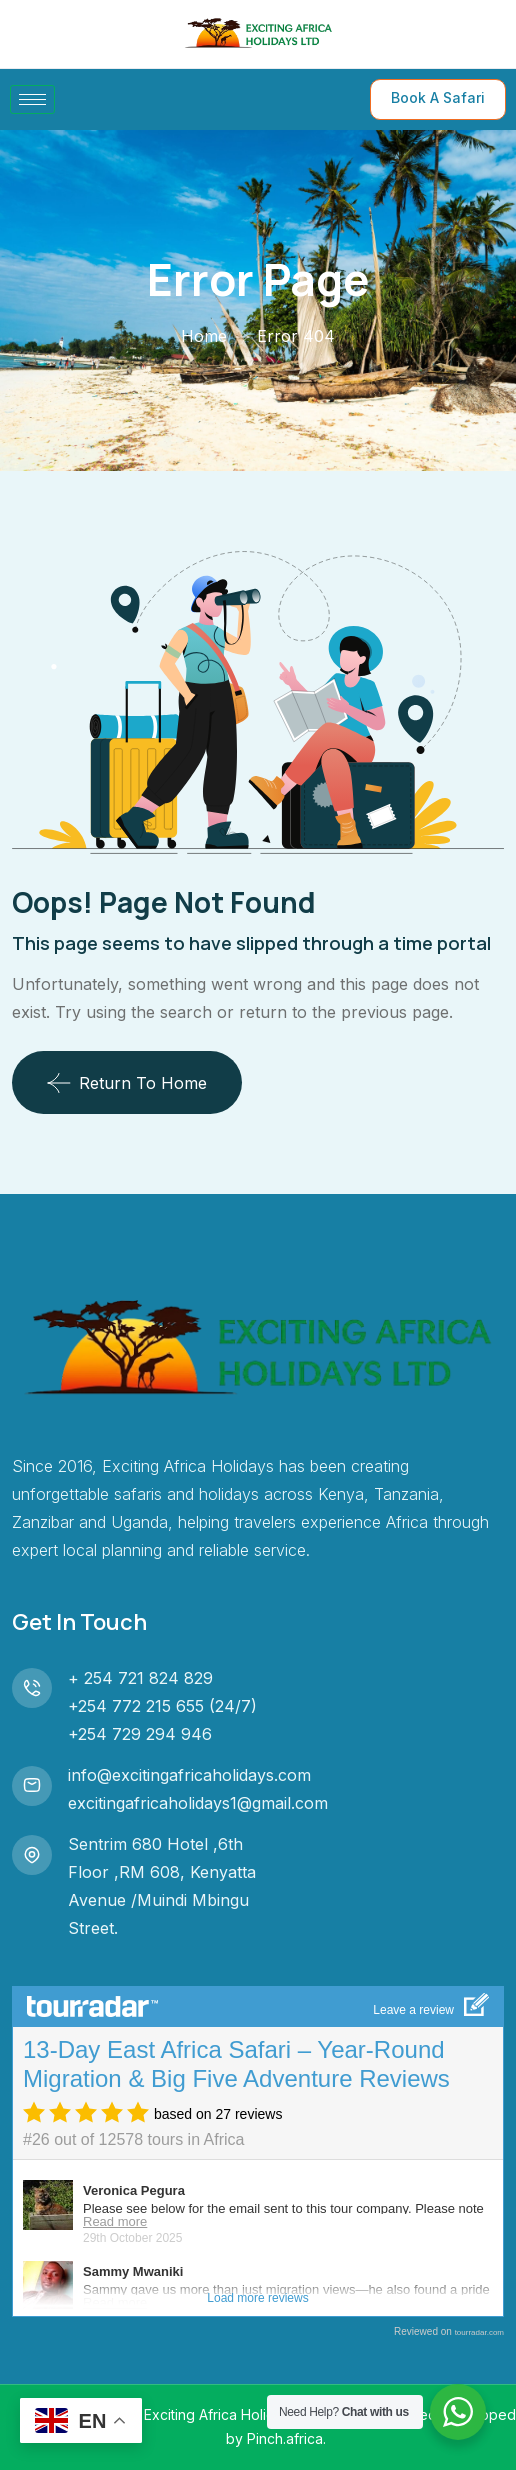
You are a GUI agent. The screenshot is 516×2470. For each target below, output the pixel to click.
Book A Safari (438, 97)
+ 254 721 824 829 (140, 1678)
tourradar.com (479, 2332)
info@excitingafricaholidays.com (189, 1775)
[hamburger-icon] (32, 99)
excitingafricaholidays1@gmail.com (198, 1803)
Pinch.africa (285, 2438)
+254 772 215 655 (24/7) (162, 1706)
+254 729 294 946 (140, 1734)
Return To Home (127, 1083)
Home (204, 336)
